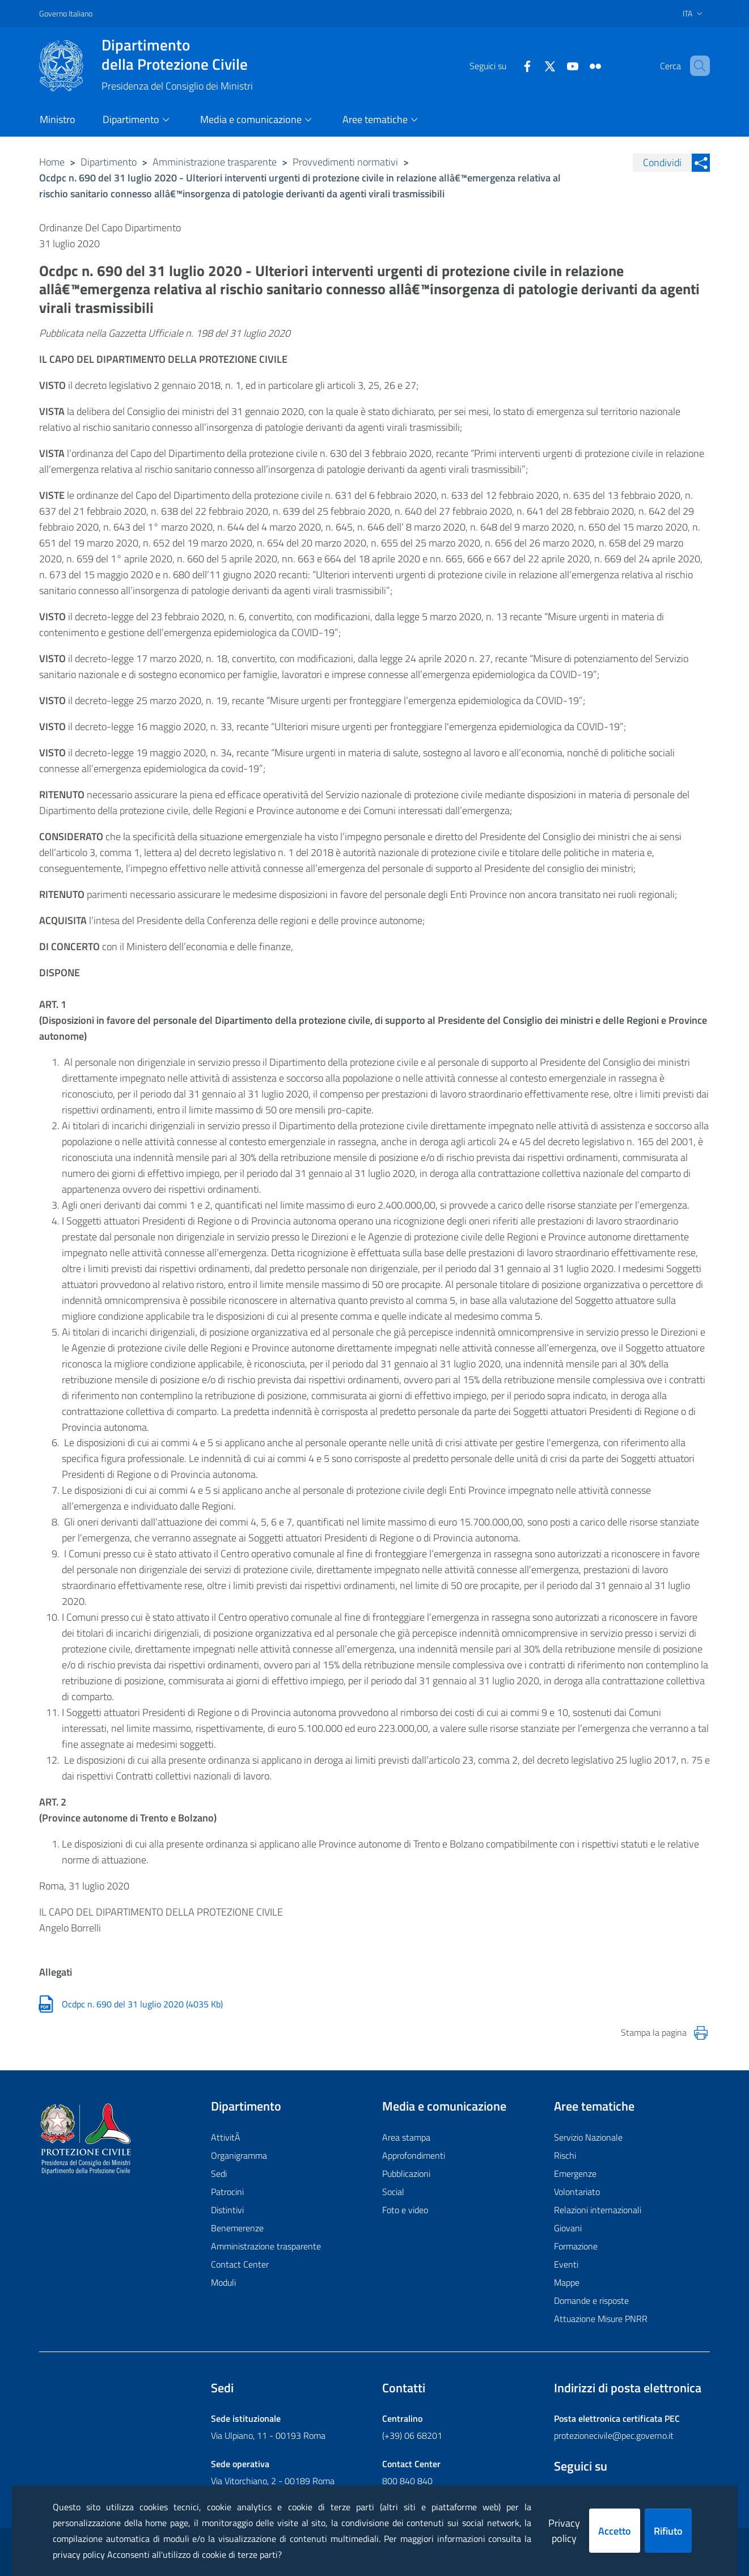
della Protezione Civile (177, 54)
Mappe (566, 2282)
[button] (696, 65)
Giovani (568, 2228)
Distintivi (227, 2210)
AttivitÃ (227, 2137)
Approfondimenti (413, 2155)
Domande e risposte (591, 2300)
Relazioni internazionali (597, 2210)
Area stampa (406, 2137)
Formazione (576, 2246)
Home (52, 162)
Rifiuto (668, 2531)
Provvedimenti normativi (345, 162)
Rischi (565, 2155)
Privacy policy (564, 2530)
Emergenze (575, 2173)
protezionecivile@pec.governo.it (614, 2435)
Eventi (566, 2264)
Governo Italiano (65, 13)
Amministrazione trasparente (215, 162)
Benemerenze (237, 2228)
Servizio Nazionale (588, 2137)
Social (393, 2191)
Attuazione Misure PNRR (601, 2318)
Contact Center (240, 2264)
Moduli (223, 2282)
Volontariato (577, 2191)
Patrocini (227, 2191)
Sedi (219, 2173)
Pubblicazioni (406, 2173)
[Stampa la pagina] (701, 2033)
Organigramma (239, 2155)
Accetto (614, 2531)
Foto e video (405, 2210)
